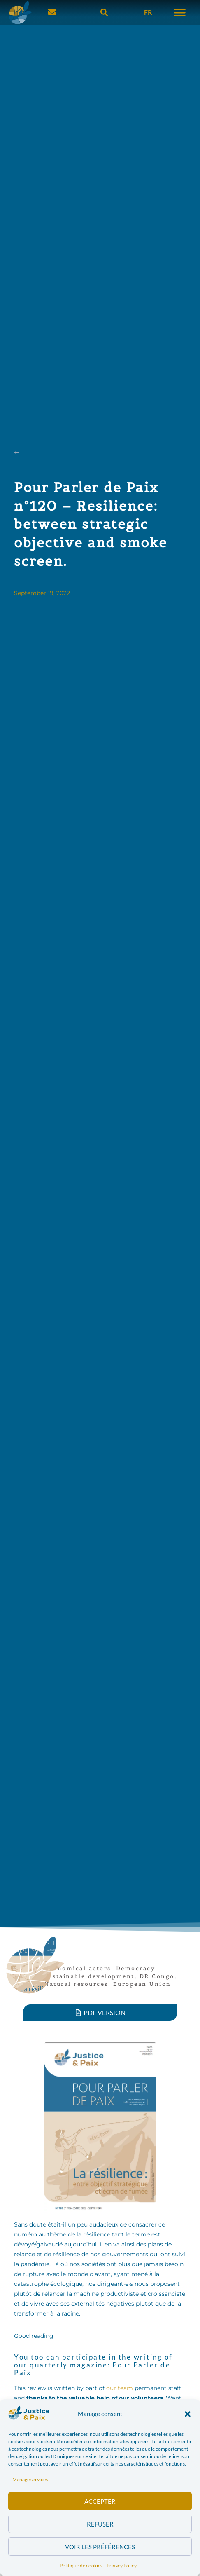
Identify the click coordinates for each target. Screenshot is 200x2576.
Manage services (30, 2479)
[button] (188, 2414)
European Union (142, 1984)
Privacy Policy (122, 2565)
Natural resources (76, 1984)
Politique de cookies (81, 2565)
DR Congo (157, 1976)
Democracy (136, 1968)
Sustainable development (89, 1976)
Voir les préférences (100, 2546)
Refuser (100, 2524)
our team (119, 2388)
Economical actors (77, 1968)
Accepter (100, 2501)
